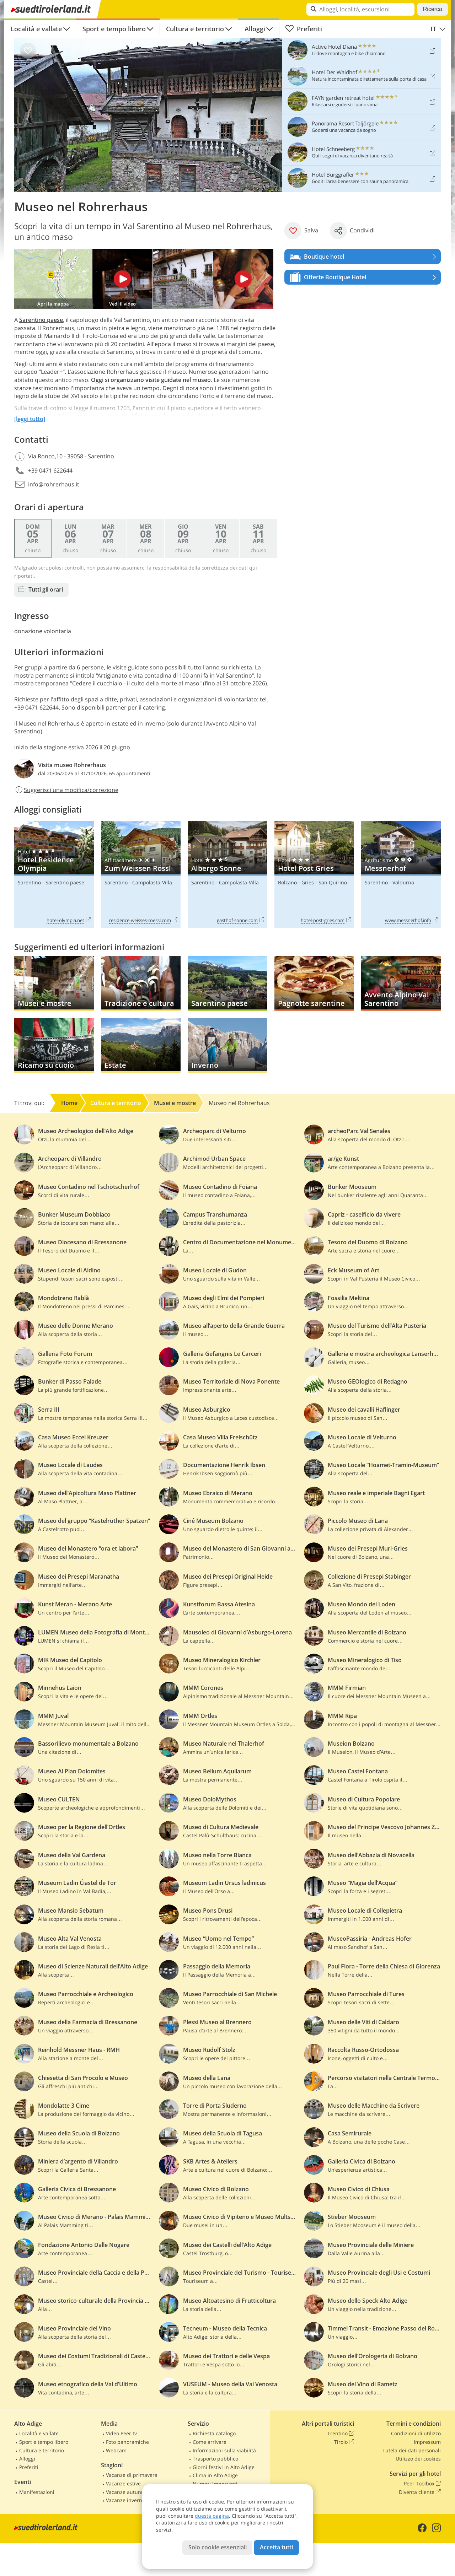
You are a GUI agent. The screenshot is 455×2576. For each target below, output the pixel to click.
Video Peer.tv (121, 2433)
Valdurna (403, 882)
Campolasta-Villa (152, 882)
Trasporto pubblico (215, 2458)
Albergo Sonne (227, 874)
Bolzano (287, 882)
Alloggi (255, 29)
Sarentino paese (41, 320)
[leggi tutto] (29, 419)
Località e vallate (36, 29)
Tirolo (344, 2442)
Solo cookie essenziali (217, 2547)
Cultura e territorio (195, 29)
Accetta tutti (276, 2547)
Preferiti (303, 28)
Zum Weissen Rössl (141, 874)
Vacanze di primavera (131, 2475)
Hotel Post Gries (314, 874)
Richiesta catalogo (214, 2433)
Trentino (340, 2433)
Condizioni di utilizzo (416, 2433)
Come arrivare (209, 2441)
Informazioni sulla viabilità (224, 2450)
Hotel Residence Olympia (54, 874)
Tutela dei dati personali (411, 2450)
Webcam (116, 2450)
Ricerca (432, 9)
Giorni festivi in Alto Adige (224, 2467)
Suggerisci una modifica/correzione (66, 790)
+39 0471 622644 (50, 470)
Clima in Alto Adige (215, 2475)
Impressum (427, 2441)
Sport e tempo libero (114, 29)
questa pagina (212, 2515)
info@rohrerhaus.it (53, 484)
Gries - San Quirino (324, 882)
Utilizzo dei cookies (418, 2458)
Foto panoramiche (127, 2441)
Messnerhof (401, 874)
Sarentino (29, 882)
